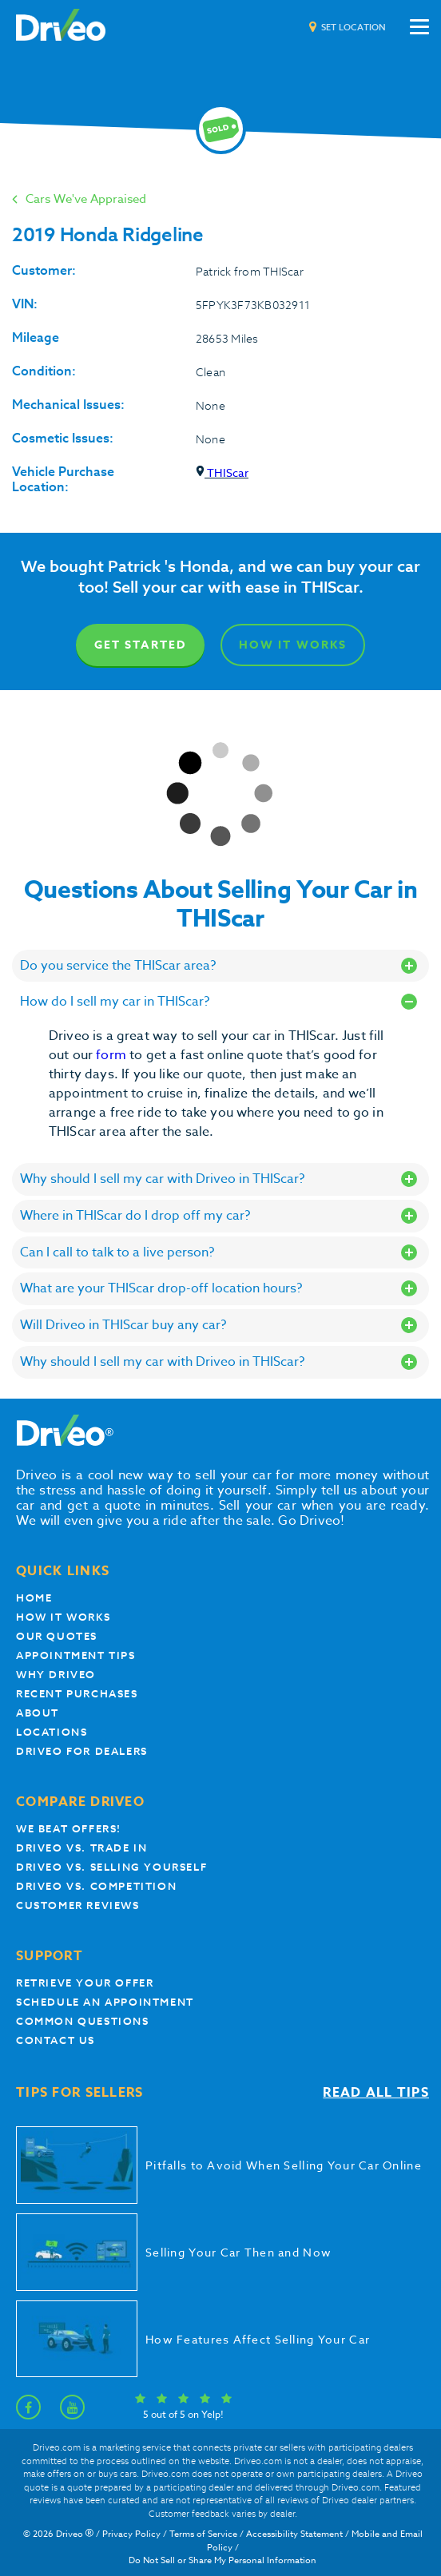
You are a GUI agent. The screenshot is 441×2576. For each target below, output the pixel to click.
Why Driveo (56, 1674)
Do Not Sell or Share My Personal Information (222, 2560)
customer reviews (78, 1905)
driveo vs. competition (96, 1886)
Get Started (140, 645)
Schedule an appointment (105, 2002)
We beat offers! (68, 1828)
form (112, 1055)
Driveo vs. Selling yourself (111, 1867)
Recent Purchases (77, 1693)
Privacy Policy (131, 2534)
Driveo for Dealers (82, 1751)
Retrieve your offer (84, 1983)
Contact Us (55, 2040)
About (37, 1713)
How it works (63, 1617)
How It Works (293, 645)
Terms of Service (203, 2534)
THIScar (222, 472)
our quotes (56, 1636)
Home (34, 1598)
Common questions (82, 2021)
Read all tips (376, 2092)
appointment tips (76, 1655)
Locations (51, 1732)
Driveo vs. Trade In (81, 1848)
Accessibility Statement (294, 2534)
